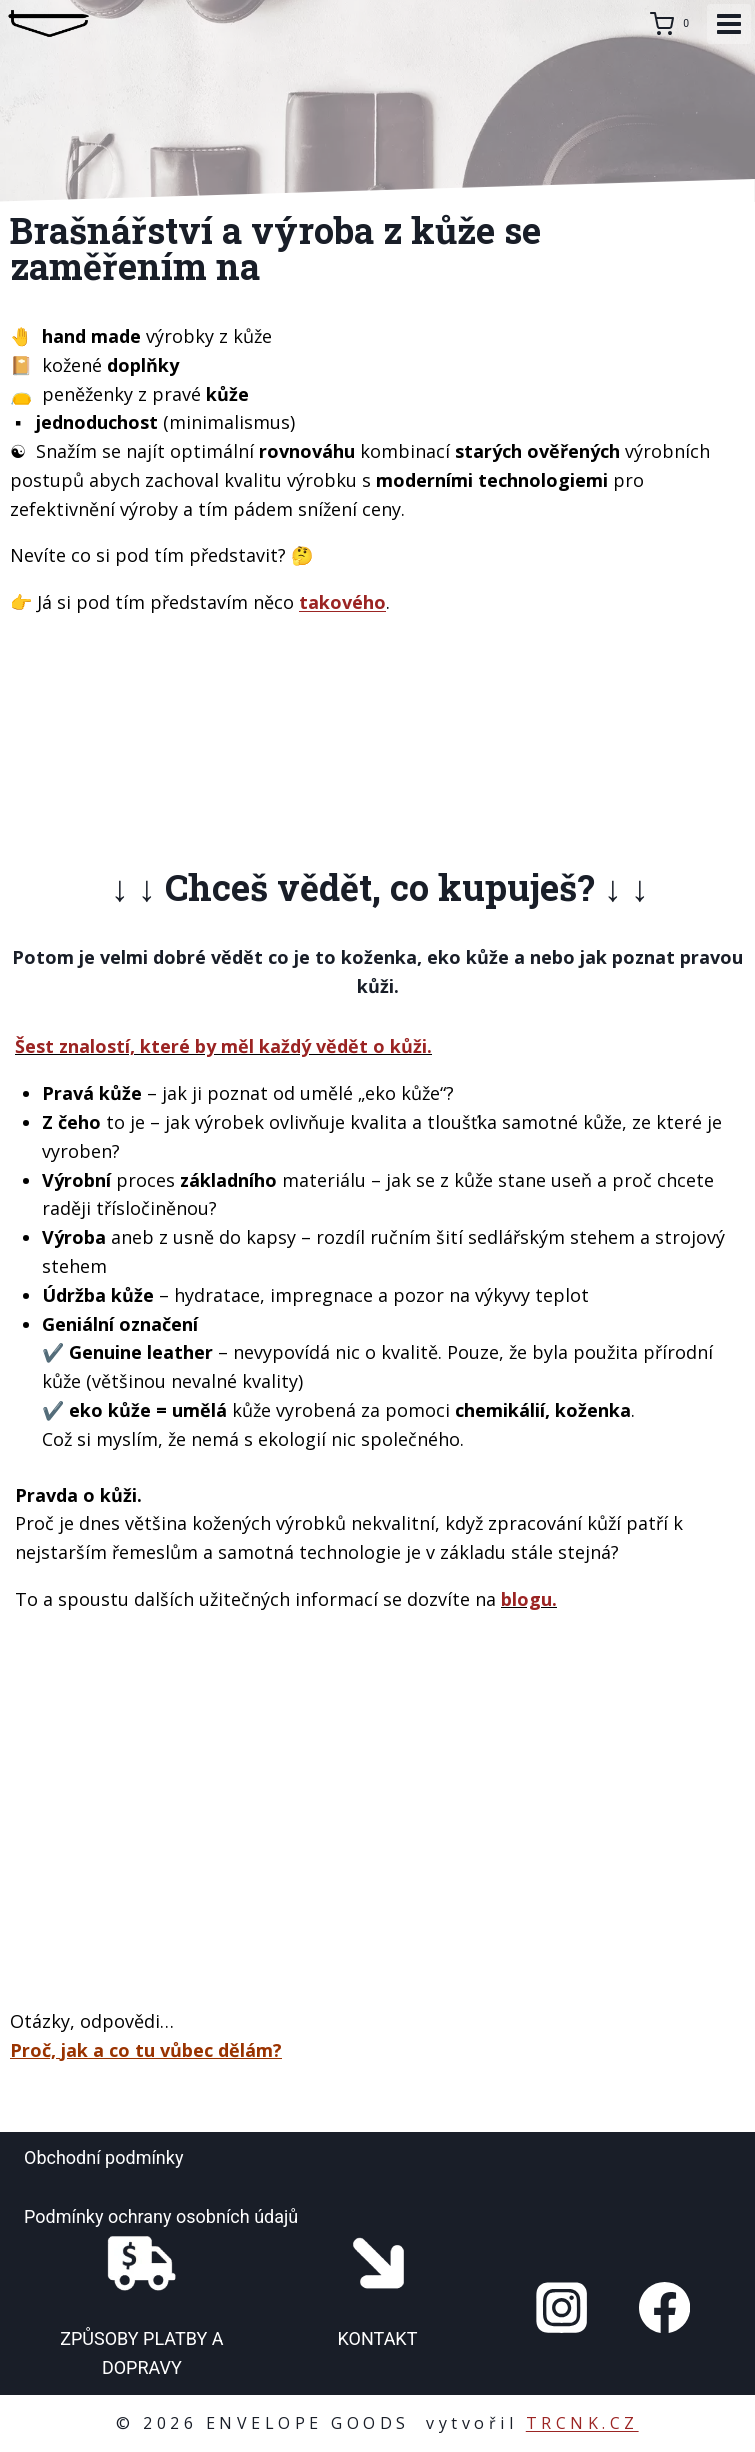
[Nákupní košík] (673, 24)
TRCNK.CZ (582, 2423)
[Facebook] (664, 2307)
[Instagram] (562, 2307)
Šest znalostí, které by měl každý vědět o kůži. (223, 1046)
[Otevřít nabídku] (729, 24)
